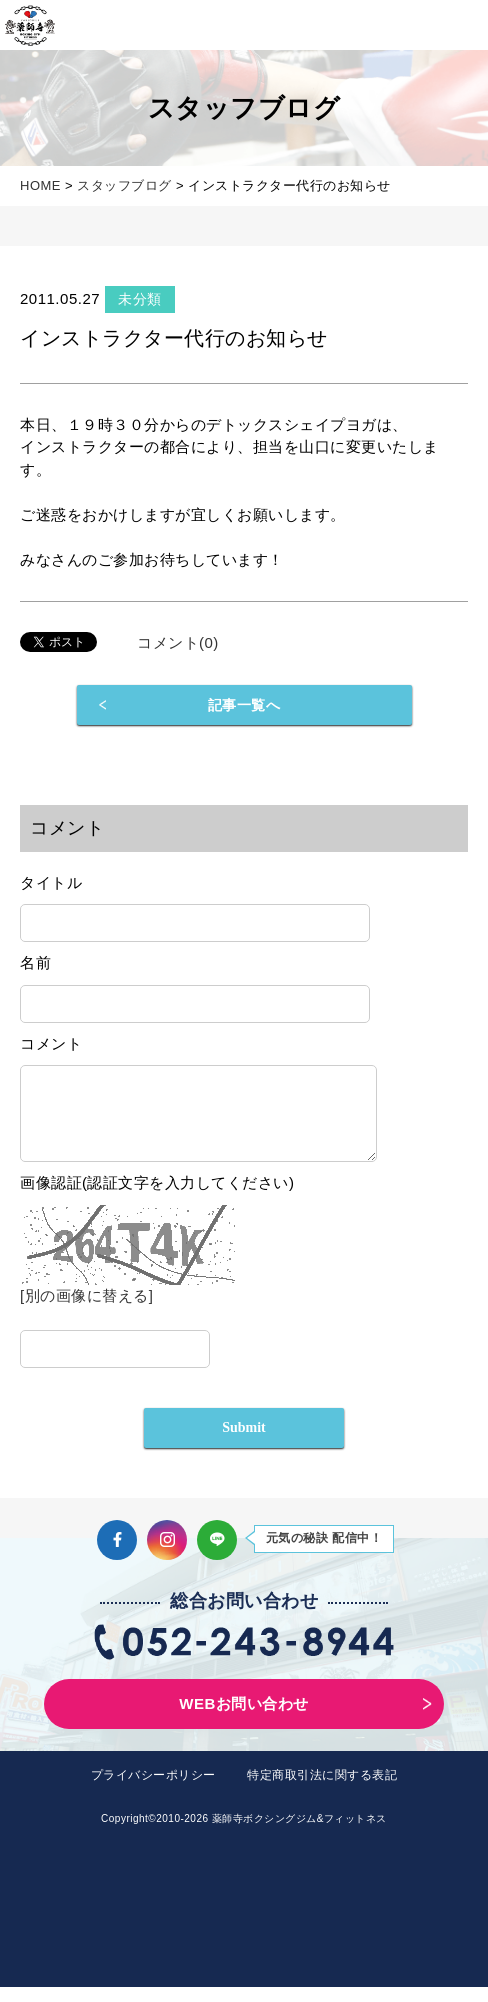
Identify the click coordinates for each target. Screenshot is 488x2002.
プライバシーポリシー (153, 1790)
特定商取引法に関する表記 (322, 1790)
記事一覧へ (244, 705)
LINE (217, 1555)
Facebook (117, 1555)
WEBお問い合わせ (244, 1718)
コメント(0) (178, 642)
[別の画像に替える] (86, 1310)
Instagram (167, 1555)
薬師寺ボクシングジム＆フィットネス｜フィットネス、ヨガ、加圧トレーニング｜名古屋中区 (30, 25)
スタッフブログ (124, 185)
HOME (40, 185)
